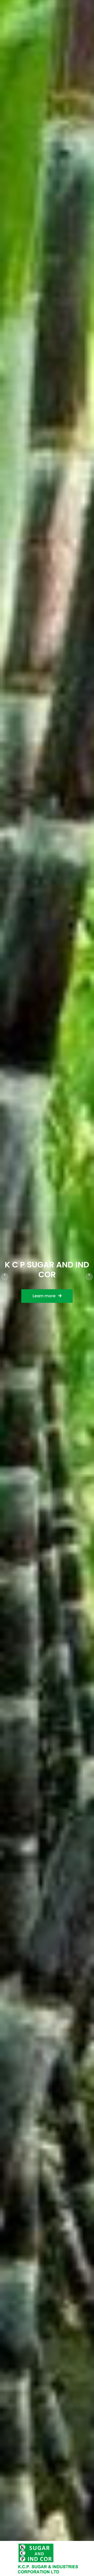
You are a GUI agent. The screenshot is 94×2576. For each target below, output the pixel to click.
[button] (5, 1276)
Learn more (47, 1296)
